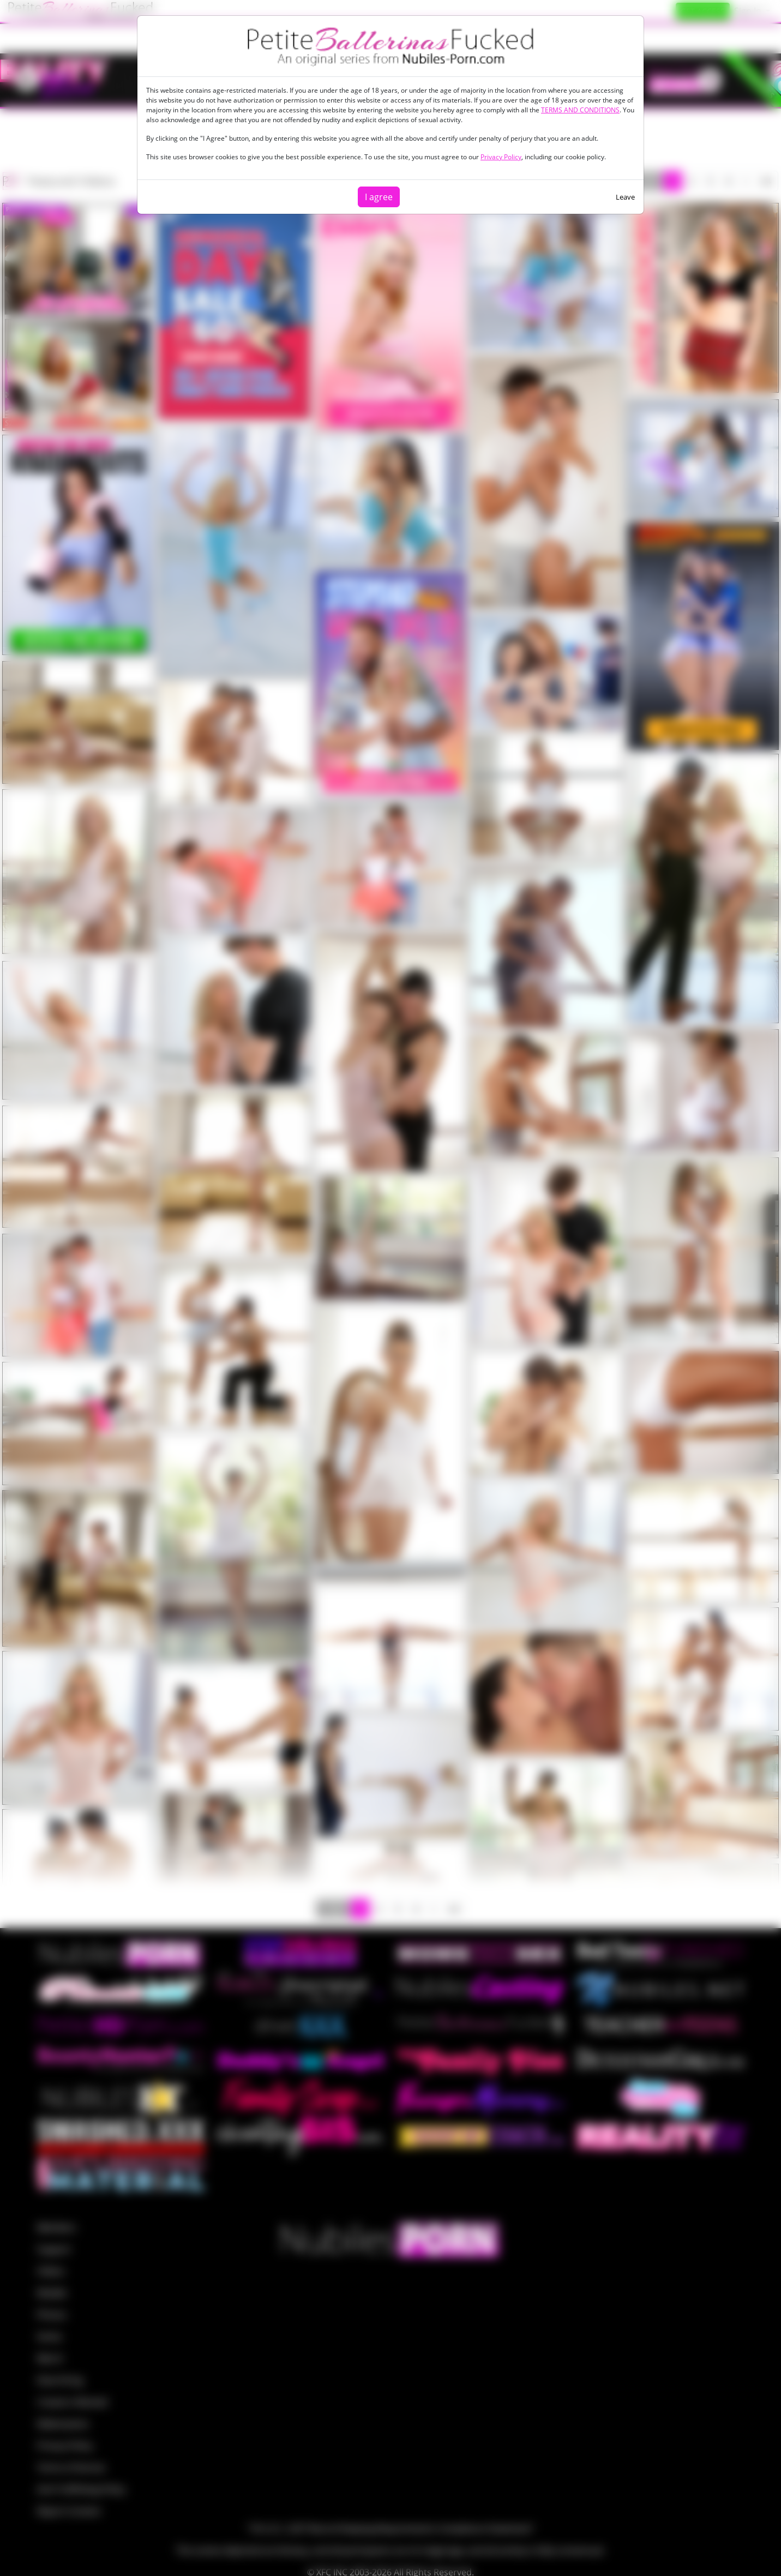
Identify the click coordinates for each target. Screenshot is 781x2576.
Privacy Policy (500, 156)
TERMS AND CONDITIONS (580, 110)
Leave (625, 197)
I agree (379, 197)
